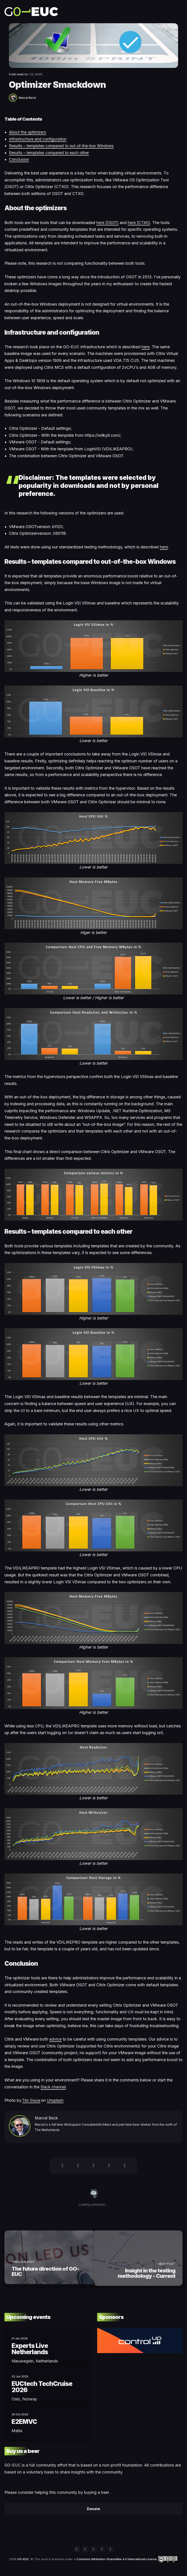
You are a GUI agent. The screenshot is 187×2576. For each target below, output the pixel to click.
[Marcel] (14, 97)
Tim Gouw (31, 2100)
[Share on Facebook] (77, 2165)
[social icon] (76, 2548)
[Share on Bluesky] (129, 2165)
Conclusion (19, 159)
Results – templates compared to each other (49, 152)
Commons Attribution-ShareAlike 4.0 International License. (127, 2558)
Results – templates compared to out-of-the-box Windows (63, 145)
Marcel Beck (27, 97)
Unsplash (56, 2100)
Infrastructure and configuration (38, 139)
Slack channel (53, 2087)
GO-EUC (23, 2558)
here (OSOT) (108, 222)
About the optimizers (28, 132)
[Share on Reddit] (110, 2165)
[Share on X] (58, 2165)
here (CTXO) (140, 222)
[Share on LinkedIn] (93, 2165)
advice (55, 2039)
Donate (93, 2507)
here (146, 346)
